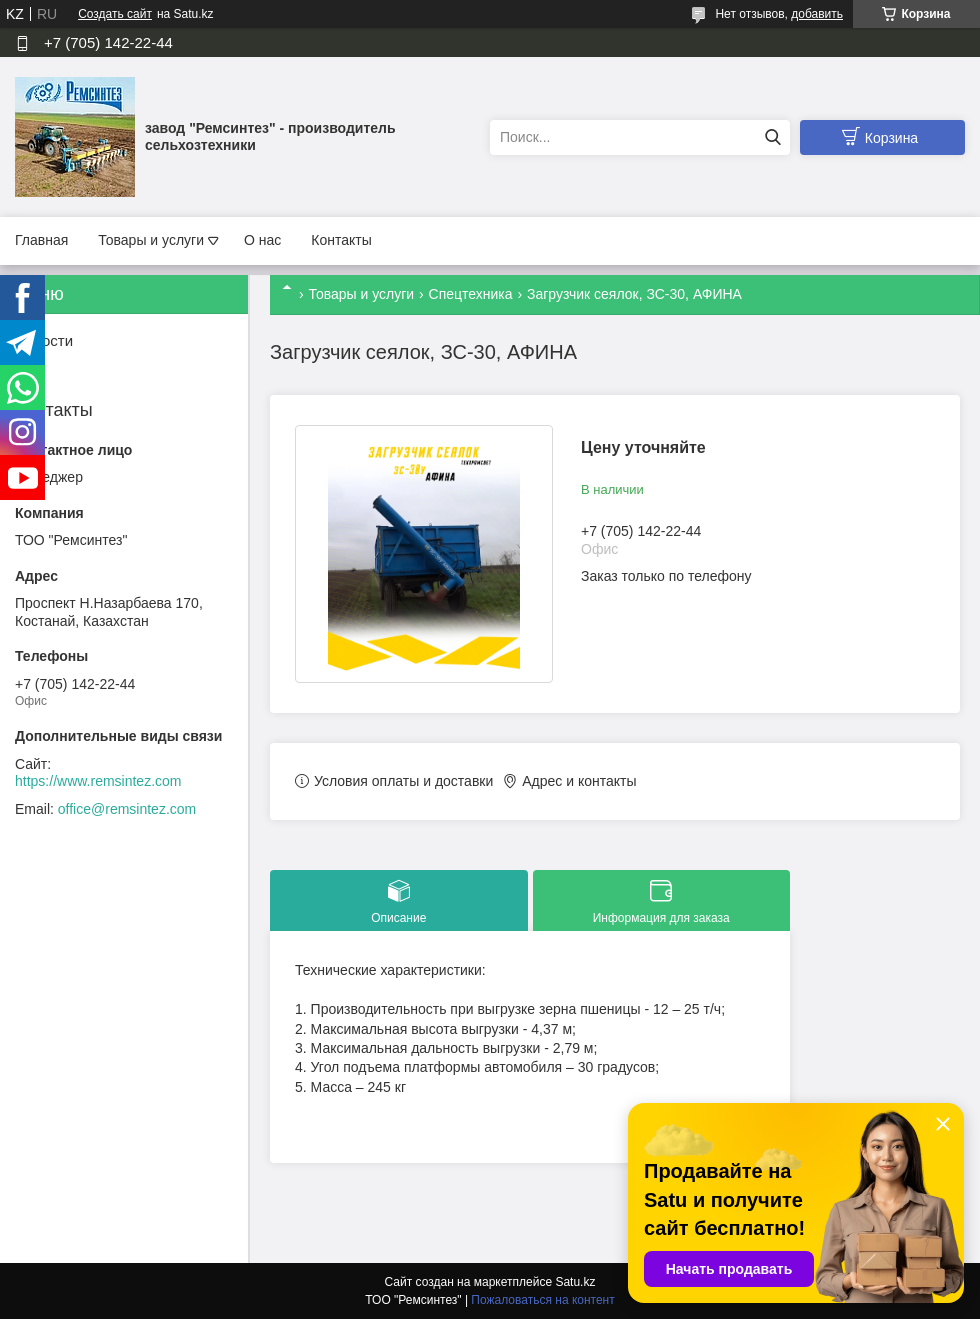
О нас (262, 240)
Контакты (341, 240)
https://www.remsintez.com (98, 781)
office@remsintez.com (127, 809)
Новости (44, 340)
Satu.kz (575, 1282)
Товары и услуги (151, 240)
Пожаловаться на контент (542, 1300)
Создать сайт (115, 14)
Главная (41, 240)
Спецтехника (471, 294)
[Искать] (772, 137)
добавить (817, 14)
